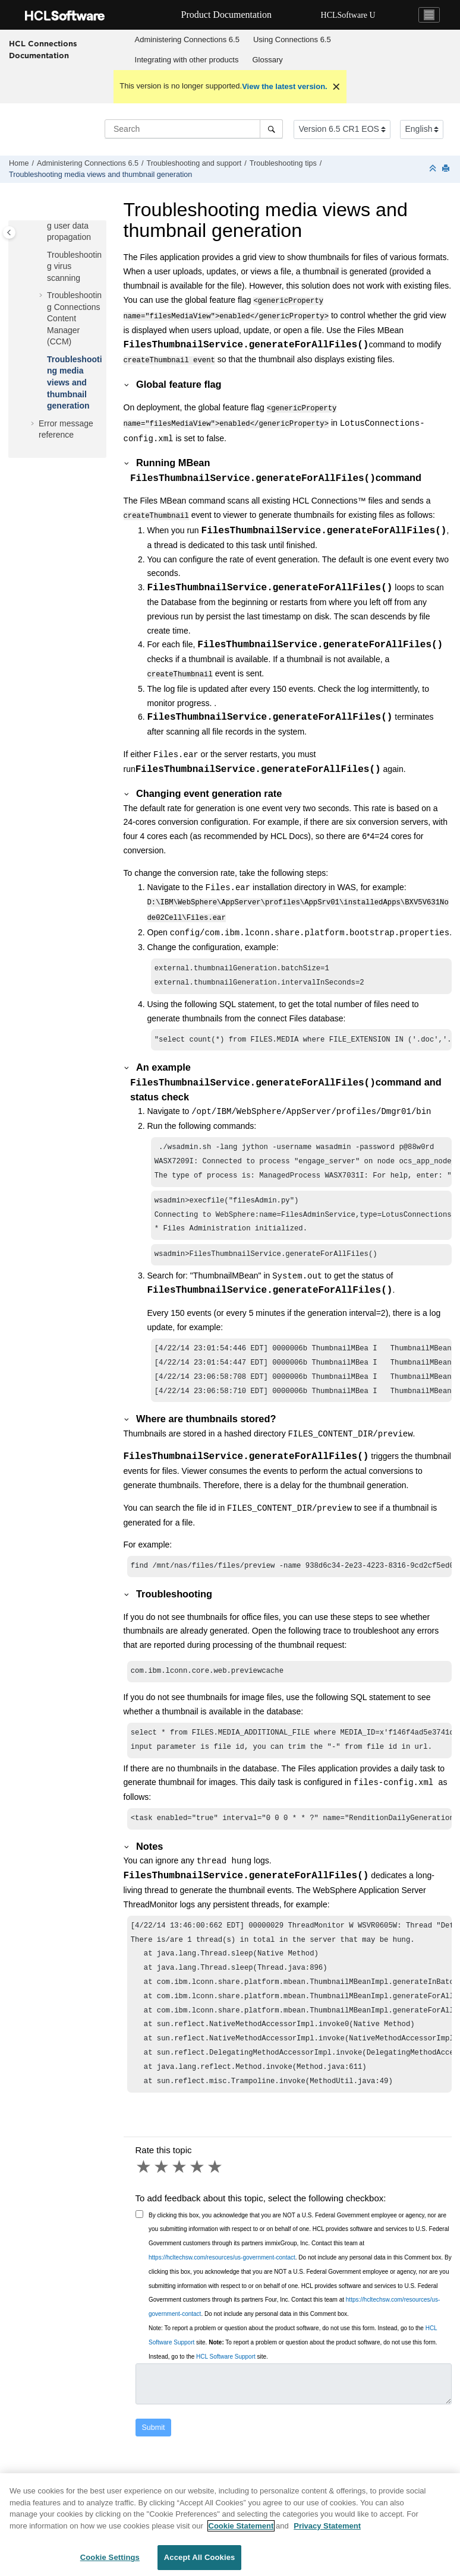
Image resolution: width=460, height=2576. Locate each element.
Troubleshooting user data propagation (74, 225)
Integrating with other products (187, 59)
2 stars (162, 2193)
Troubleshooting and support (193, 163)
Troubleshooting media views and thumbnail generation (100, 174)
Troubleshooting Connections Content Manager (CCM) (74, 318)
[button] (42, 255)
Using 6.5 (292, 39)
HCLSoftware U (348, 15)
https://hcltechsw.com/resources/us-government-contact (222, 2284)
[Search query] (194, 128)
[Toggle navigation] (429, 15)
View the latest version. (284, 86)
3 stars (180, 2193)
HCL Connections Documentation (43, 49)
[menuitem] (187, 40)
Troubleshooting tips (283, 163)
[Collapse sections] (434, 169)
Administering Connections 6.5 (187, 39)
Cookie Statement (241, 2532)
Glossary (267, 59)
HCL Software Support (226, 2383)
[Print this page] (447, 169)
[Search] (271, 128)
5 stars (216, 2193)
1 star (144, 2193)
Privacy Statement (327, 2532)
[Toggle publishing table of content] (9, 232)
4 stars (198, 2193)
